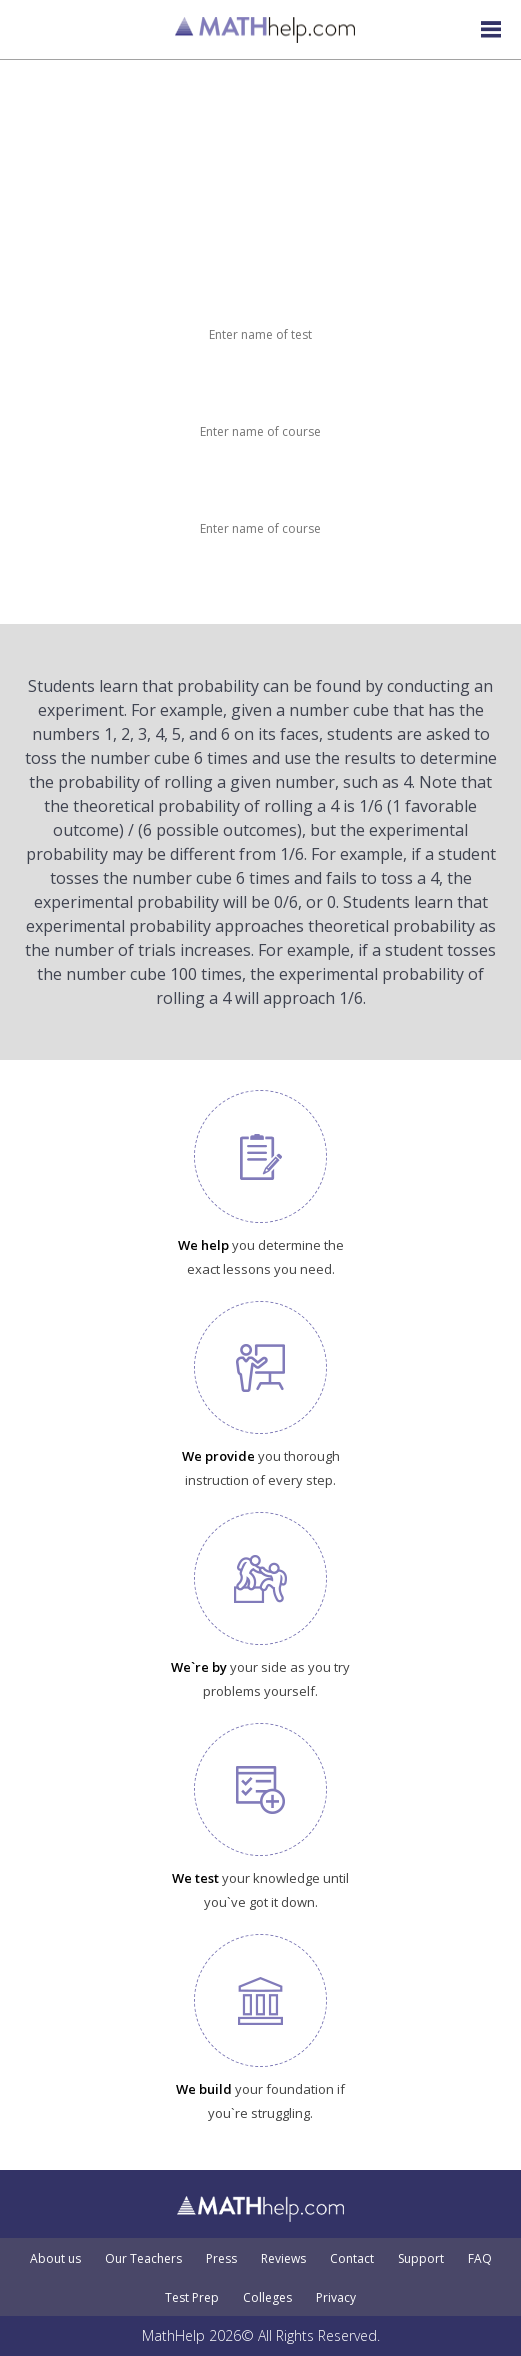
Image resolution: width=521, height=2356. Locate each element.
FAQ (480, 2259)
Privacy (336, 2298)
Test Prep (192, 2298)
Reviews (283, 2259)
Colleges (267, 2298)
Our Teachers (143, 2259)
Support (421, 2259)
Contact (352, 2259)
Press (221, 2259)
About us (55, 2259)
